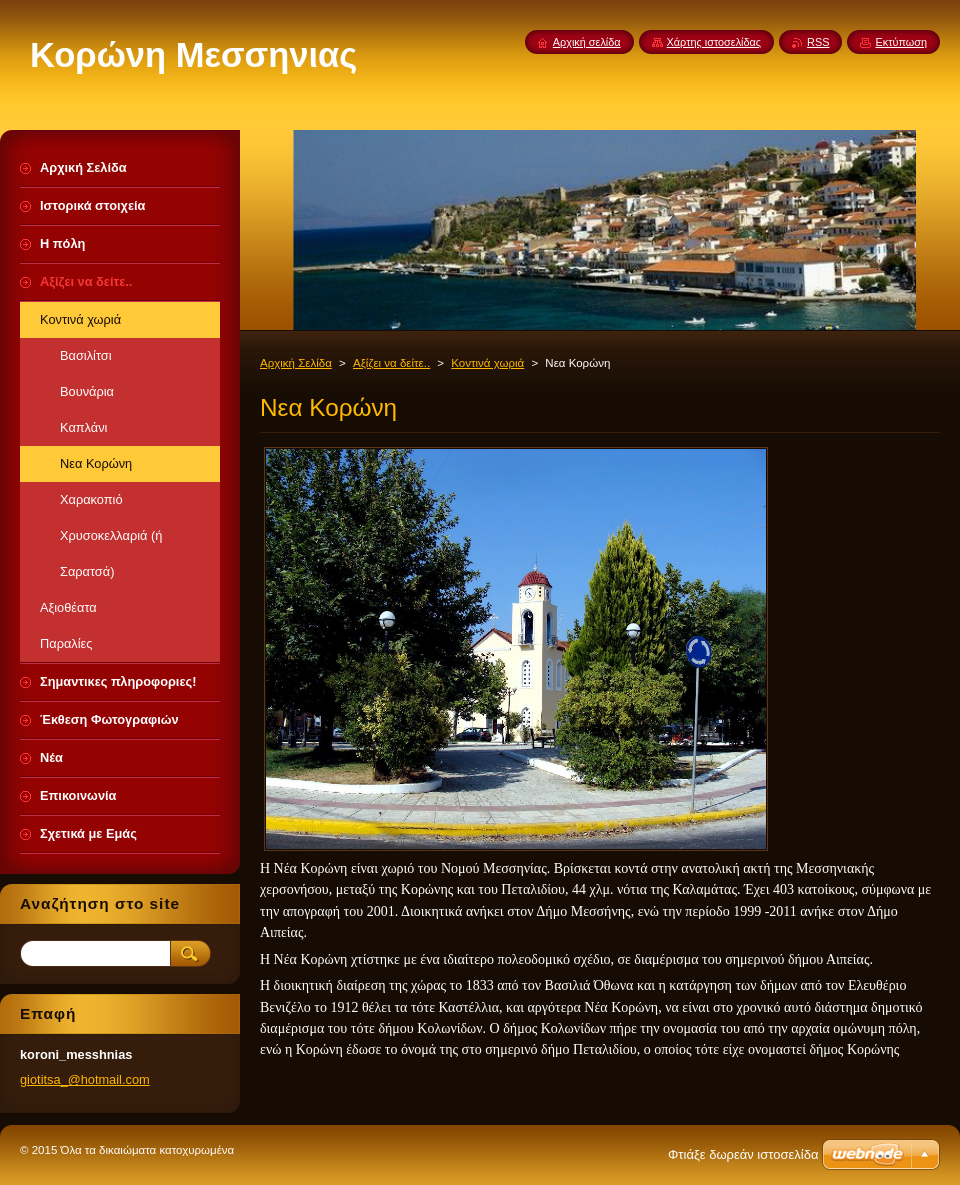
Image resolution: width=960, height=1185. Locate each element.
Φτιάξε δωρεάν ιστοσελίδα (743, 1154)
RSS (818, 42)
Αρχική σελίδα (587, 42)
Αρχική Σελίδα (296, 363)
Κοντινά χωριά (487, 363)
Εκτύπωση (901, 42)
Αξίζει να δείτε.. (391, 363)
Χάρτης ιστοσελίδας (714, 42)
